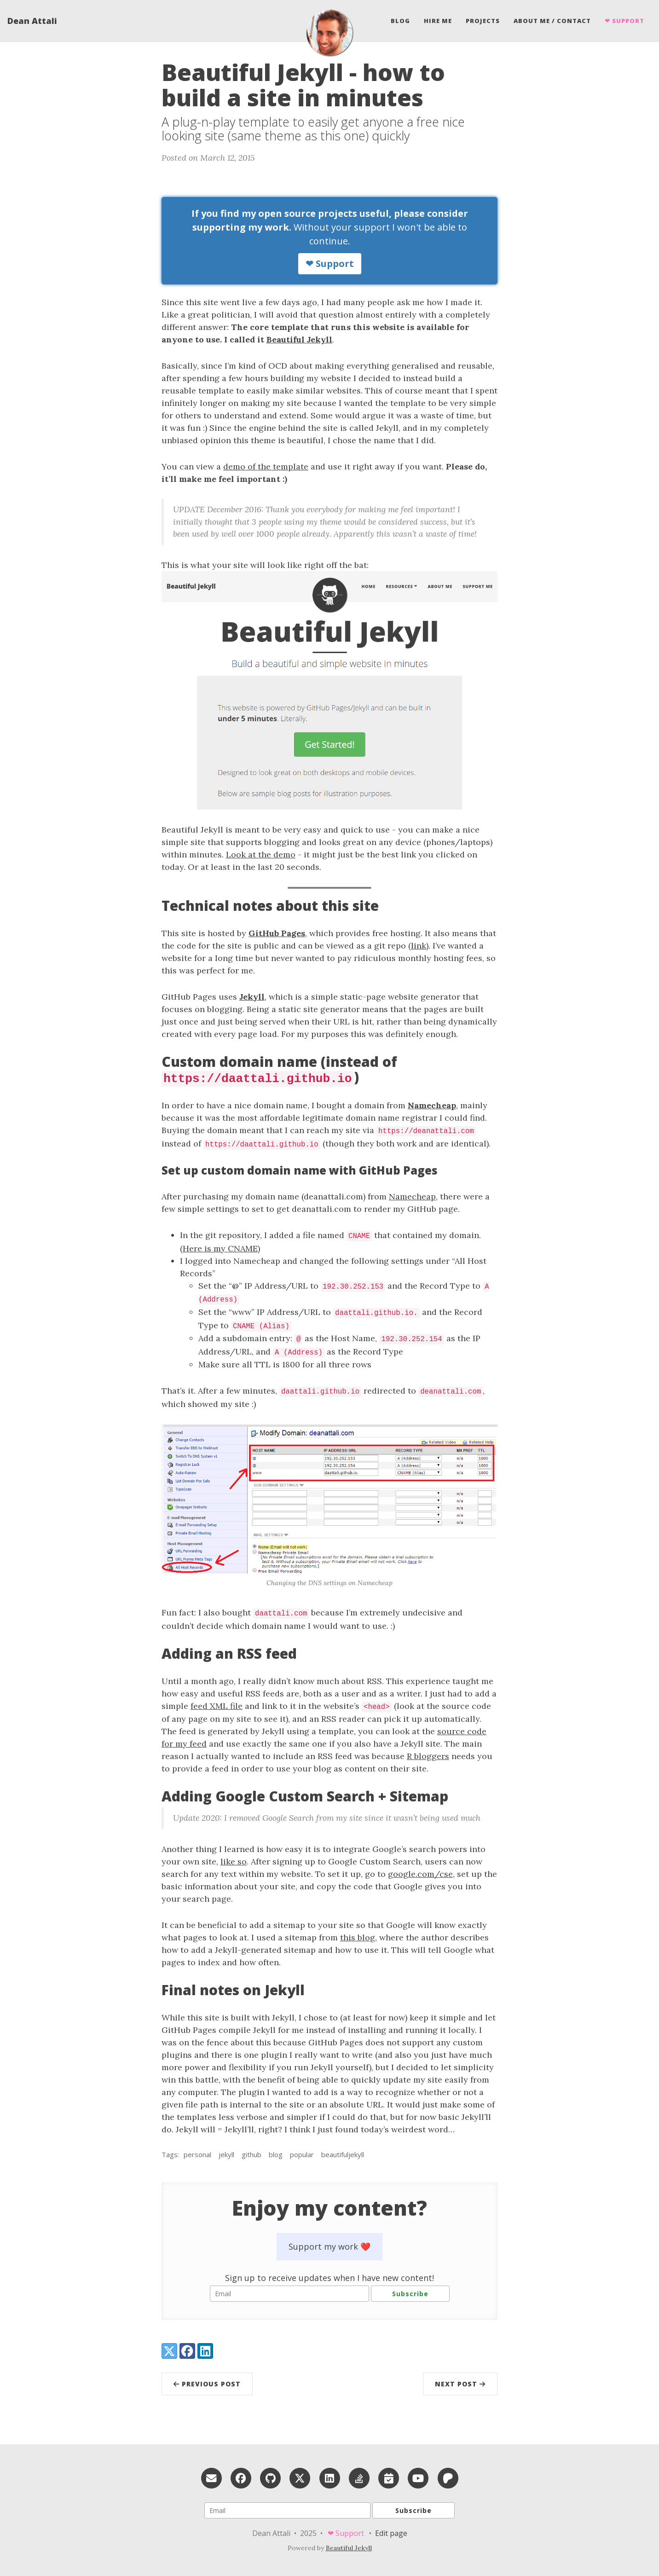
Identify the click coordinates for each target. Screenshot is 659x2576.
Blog (400, 21)
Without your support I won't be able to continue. (329, 241)
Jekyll (252, 996)
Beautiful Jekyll (299, 339)
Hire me (438, 21)
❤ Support (624, 21)
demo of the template (265, 466)
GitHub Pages (277, 933)
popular (302, 2154)
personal (197, 2154)
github (251, 2154)
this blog (357, 1937)
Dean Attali (32, 20)
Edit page (391, 2533)
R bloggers (428, 1756)
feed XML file (217, 1706)
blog (276, 2154)
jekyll (226, 2154)
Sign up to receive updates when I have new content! (329, 2277)
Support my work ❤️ (329, 2246)
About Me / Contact (552, 21)
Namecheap (432, 1105)
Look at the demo (260, 854)
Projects (483, 21)
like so (233, 1861)
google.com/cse (420, 1874)
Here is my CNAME (220, 1248)
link (418, 945)
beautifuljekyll (342, 2154)
